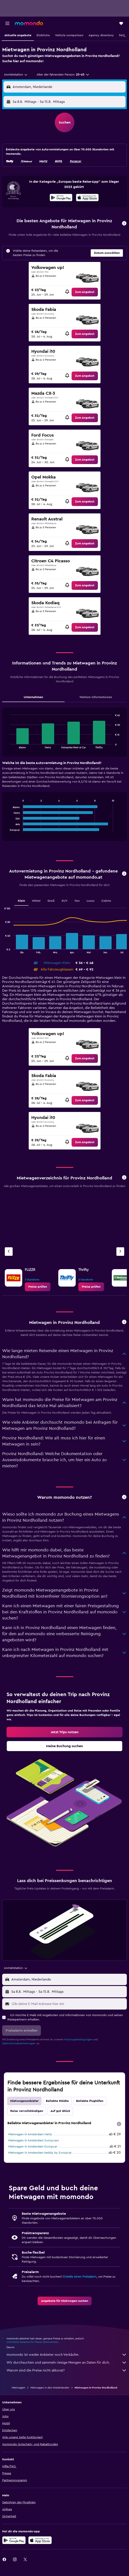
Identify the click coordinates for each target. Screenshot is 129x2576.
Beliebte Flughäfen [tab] (89, 2101)
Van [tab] (77, 900)
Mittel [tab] (36, 900)
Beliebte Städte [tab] (57, 2101)
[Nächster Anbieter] (120, 1251)
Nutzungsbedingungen (78, 2039)
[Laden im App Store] (87, 198)
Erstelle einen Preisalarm (79, 2276)
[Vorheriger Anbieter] (9, 1251)
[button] (7, 23)
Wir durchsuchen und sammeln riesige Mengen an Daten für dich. (67, 2362)
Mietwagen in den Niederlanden (49, 2387)
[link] (85, 292)
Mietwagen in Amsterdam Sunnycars (33, 2140)
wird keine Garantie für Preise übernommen (33, 2342)
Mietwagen (18, 2387)
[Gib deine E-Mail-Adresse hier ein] (68, 2004)
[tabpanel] (64, 776)
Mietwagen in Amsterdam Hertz (30, 2134)
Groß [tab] (51, 900)
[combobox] (16, 74)
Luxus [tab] (90, 900)
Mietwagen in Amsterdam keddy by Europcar (40, 2152)
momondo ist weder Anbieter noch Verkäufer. (67, 2354)
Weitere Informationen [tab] (95, 697)
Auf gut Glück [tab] (60, 2111)
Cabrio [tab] (106, 900)
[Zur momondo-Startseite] (29, 23)
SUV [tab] (64, 900)
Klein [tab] (21, 900)
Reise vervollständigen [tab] (26, 2111)
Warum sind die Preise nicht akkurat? (67, 2370)
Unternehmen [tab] (33, 697)
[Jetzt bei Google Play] (61, 198)
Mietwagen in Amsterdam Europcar (32, 2146)
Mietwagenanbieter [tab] (24, 2101)
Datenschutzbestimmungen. (19, 2043)
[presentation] (87, 198)
